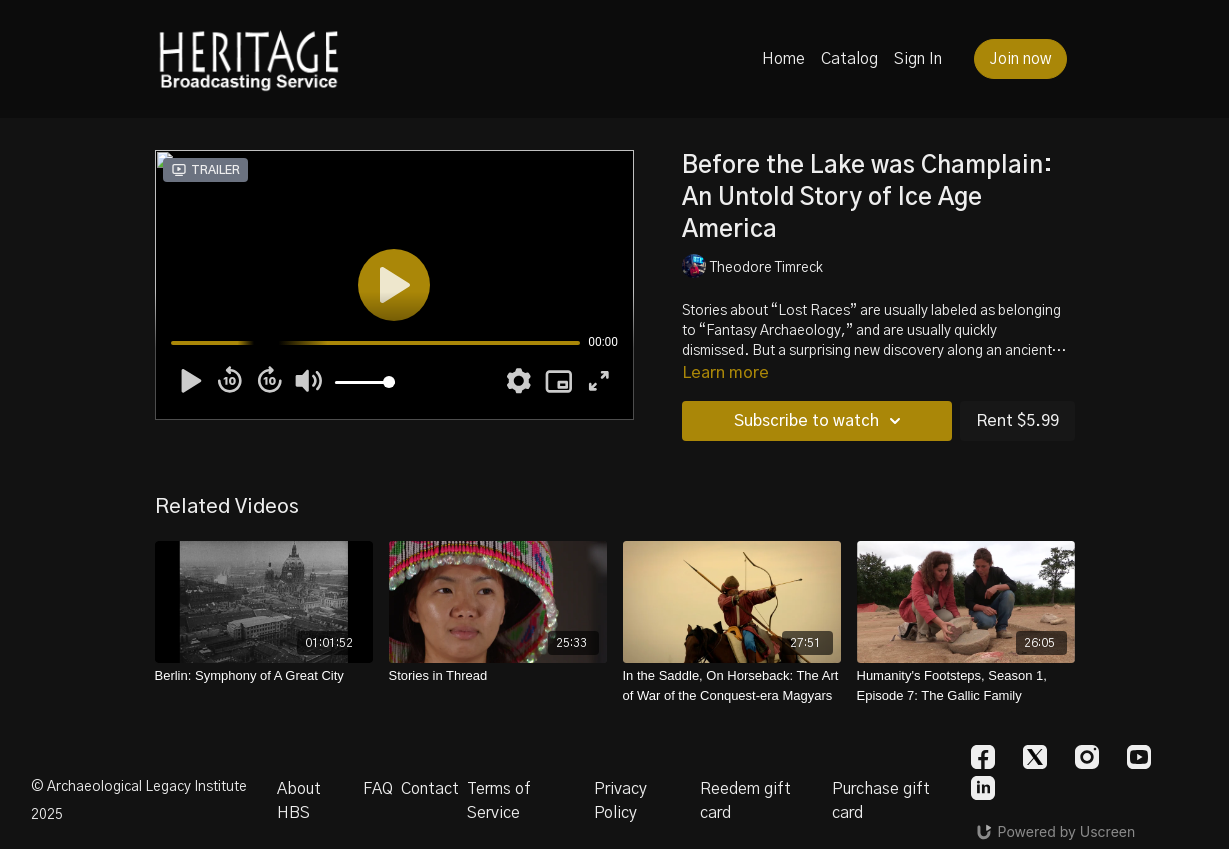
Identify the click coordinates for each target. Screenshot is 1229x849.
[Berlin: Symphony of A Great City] (264, 676)
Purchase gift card (881, 801)
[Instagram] (1087, 757)
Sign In (918, 59)
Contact (430, 789)
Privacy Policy (620, 801)
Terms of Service (499, 801)
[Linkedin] (983, 788)
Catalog (849, 59)
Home (783, 59)
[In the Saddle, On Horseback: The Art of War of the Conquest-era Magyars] (732, 685)
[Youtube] (1139, 757)
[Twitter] (1035, 757)
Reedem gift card (745, 801)
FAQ (378, 789)
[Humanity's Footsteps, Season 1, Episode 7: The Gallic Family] (966, 685)
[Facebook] (983, 757)
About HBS (299, 801)
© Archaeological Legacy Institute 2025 (139, 801)
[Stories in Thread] (498, 676)
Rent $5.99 (1017, 421)
